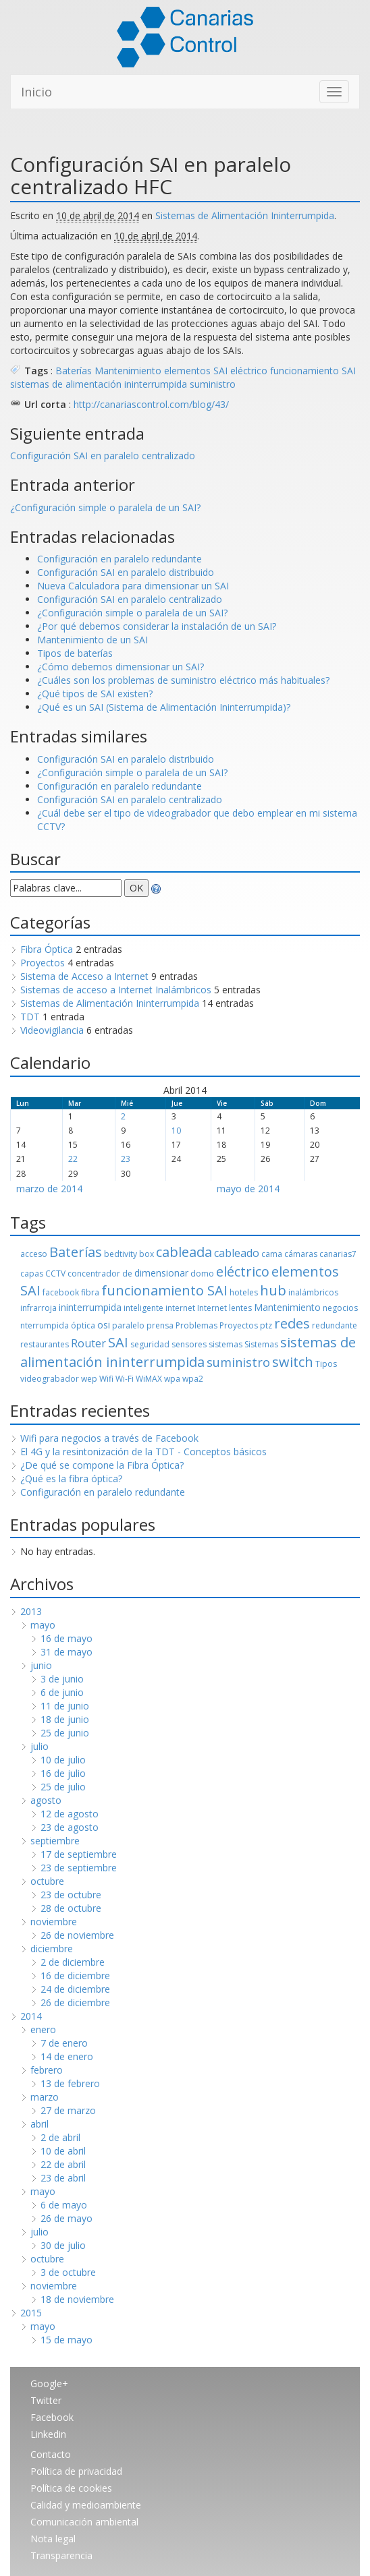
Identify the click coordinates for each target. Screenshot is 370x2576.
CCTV (55, 1273)
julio (39, 1746)
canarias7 (337, 1254)
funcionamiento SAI (313, 370)
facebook (61, 1292)
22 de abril (63, 2164)
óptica (83, 1325)
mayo (42, 1624)
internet (180, 1308)
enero (43, 2029)
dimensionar (161, 1272)
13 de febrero (70, 2083)
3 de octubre (68, 2272)
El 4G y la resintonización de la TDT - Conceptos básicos (143, 1451)
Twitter (45, 2400)
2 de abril (60, 2137)
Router (88, 1343)
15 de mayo (66, 2339)
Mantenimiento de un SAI (92, 639)
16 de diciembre (75, 1975)
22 (73, 1159)
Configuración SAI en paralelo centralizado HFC (150, 175)
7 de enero (64, 2043)
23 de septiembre (79, 1867)
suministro (213, 384)
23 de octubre (71, 1894)
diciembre (51, 1948)
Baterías (73, 370)
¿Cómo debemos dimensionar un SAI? (120, 666)
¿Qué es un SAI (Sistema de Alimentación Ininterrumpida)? (163, 707)
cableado (236, 1253)
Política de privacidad (76, 2471)
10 (176, 1130)
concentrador (94, 1273)
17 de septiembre (79, 1854)
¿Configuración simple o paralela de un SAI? (105, 507)
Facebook (52, 2417)
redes (292, 1323)
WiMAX (149, 1378)
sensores (189, 1344)
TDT (30, 1016)
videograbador (49, 1378)
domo (202, 1273)
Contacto (50, 2454)
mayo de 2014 (248, 1188)
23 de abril (63, 2177)
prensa (160, 1325)
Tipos (326, 1364)
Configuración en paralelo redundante (119, 558)
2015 (31, 2312)
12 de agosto (70, 1813)
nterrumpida (44, 1325)
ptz (266, 1325)
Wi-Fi (124, 1378)
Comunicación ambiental (84, 2521)
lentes (240, 1308)
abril (39, 2123)
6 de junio (62, 1692)
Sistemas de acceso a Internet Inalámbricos (115, 989)
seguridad (149, 1344)
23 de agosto (70, 1827)
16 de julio (63, 1773)
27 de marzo (68, 2110)
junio (41, 1665)
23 (125, 1159)
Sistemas (261, 1344)
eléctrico (248, 370)
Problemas (196, 1325)
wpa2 (192, 1378)
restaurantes (44, 1344)
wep (89, 1378)
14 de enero (67, 2056)
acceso (33, 1254)
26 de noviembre (77, 1935)
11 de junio (65, 1705)
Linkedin (48, 2434)
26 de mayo (66, 2218)
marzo (44, 2096)
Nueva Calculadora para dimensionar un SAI (133, 585)
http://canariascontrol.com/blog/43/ (151, 404)
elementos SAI (196, 370)
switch (292, 1362)
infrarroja (38, 1308)
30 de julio (63, 2245)
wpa (172, 1378)
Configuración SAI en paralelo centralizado (102, 455)
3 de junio (62, 1678)
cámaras (300, 1254)
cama (271, 1254)
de (127, 1273)
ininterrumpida (90, 1307)
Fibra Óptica (46, 949)
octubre (47, 1881)
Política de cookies (71, 2488)
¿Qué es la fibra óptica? (71, 1478)
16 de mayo (66, 1638)
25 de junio (65, 1732)
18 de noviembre (77, 2299)
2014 (31, 2016)
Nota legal (53, 2538)
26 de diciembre (75, 2002)
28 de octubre (71, 1908)
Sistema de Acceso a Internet (84, 976)
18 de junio (65, 1719)
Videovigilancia (52, 1030)
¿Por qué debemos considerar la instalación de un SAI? (156, 626)
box (146, 1254)
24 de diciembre (75, 1989)
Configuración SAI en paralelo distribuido (125, 572)
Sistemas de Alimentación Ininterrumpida (244, 215)
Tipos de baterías (75, 653)
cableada (184, 1252)
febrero (46, 2069)
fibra (90, 1292)
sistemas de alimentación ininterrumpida (98, 384)
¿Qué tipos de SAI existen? (95, 693)
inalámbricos (313, 1292)
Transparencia (61, 2555)
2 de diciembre (73, 1962)
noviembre (53, 1921)
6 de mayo (64, 2204)
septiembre (55, 1840)
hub (273, 1290)
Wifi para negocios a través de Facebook (109, 1438)
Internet (212, 1308)
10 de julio (63, 1759)
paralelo (128, 1325)
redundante (334, 1325)
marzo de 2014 (49, 1188)
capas (31, 1273)
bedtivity (120, 1254)
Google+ (49, 2383)
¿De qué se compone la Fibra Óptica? (102, 1465)
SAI (118, 1342)
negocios (340, 1308)
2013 (31, 1611)
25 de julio (63, 1786)
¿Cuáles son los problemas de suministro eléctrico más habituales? (183, 680)
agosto (45, 1800)
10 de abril (63, 2150)
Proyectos (42, 962)
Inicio (36, 92)
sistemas (225, 1344)
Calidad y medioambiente (85, 2504)
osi (103, 1324)
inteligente (143, 1308)
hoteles (244, 1292)
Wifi (106, 1378)
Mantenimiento (128, 370)
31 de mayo (66, 1651)
